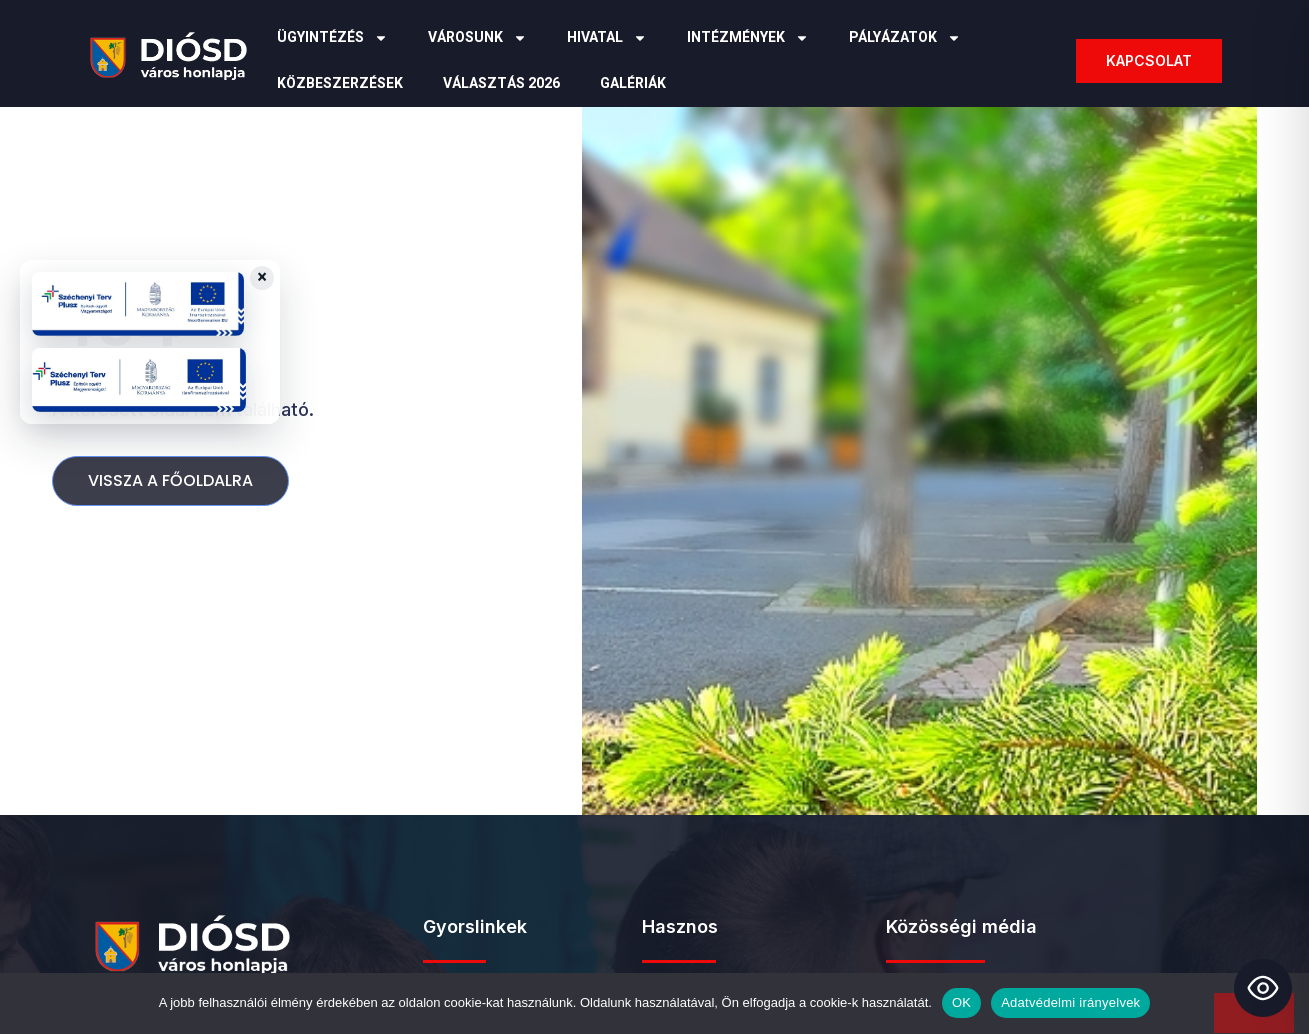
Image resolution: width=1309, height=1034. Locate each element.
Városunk (477, 38)
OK (961, 1002)
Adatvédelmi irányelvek (1070, 1002)
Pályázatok (905, 38)
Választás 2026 (501, 83)
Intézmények (748, 38)
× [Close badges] (262, 278)
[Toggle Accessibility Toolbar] (1263, 988)
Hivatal (607, 38)
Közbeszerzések (340, 83)
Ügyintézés (332, 38)
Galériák (633, 83)
